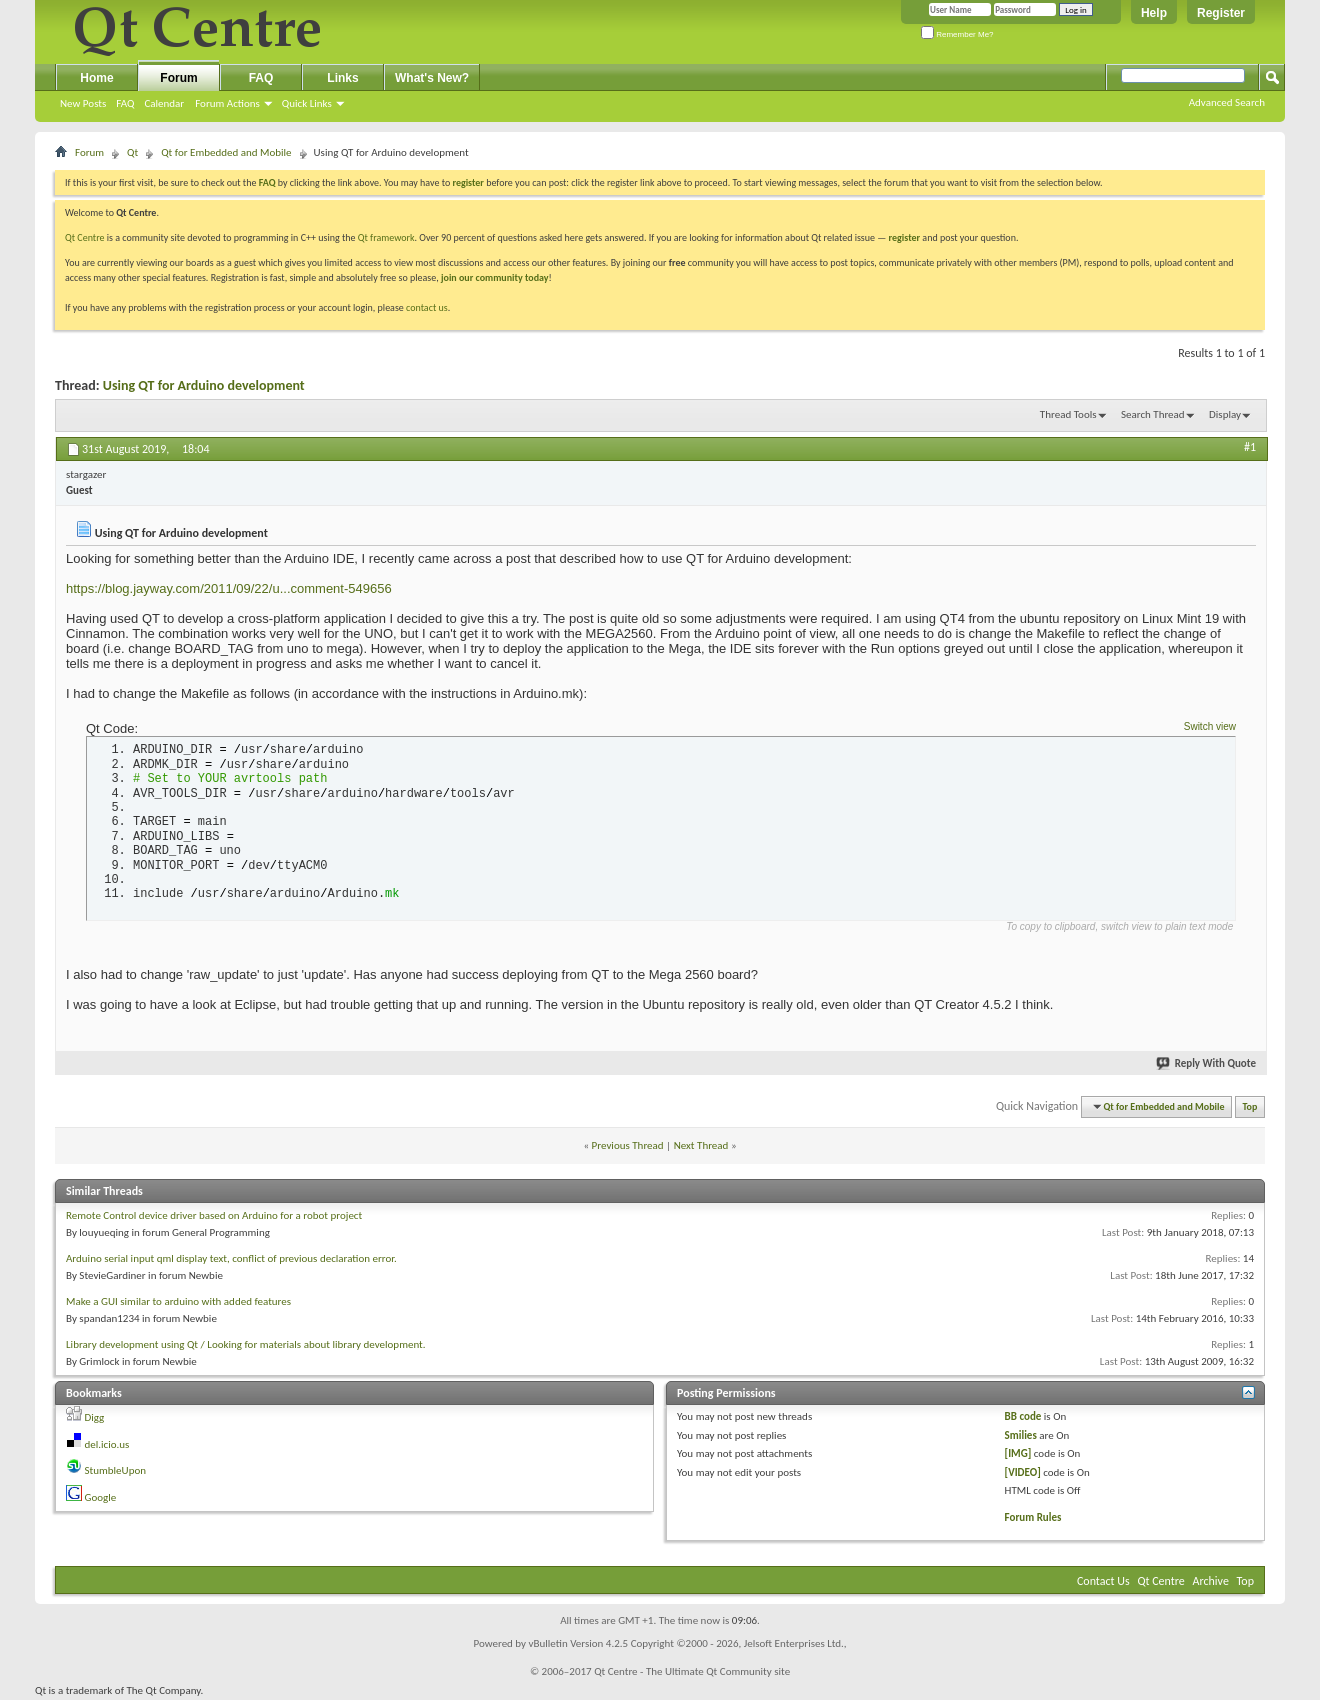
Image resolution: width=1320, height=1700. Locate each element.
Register (1221, 13)
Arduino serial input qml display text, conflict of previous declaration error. (231, 1258)
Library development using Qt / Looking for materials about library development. (246, 1344)
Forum (178, 78)
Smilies (1021, 1435)
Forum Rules (1033, 1517)
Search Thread (1153, 414)
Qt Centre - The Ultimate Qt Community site (692, 1671)
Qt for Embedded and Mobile (226, 152)
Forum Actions (227, 103)
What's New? (432, 78)
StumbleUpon (116, 1470)
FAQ (125, 103)
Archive (1211, 1581)
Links (342, 78)
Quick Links (307, 103)
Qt (132, 152)
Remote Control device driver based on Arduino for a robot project (214, 1215)
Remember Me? (957, 34)
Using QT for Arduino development (204, 385)
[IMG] (1018, 1453)
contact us (427, 307)
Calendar (164, 103)
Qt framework (386, 237)
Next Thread (701, 1145)
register (904, 237)
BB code (1023, 1416)
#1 (1250, 447)
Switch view (1210, 726)
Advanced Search (1227, 102)
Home (96, 78)
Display (1225, 414)
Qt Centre (85, 237)
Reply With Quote (1207, 1063)
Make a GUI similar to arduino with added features (178, 1301)
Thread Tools (1068, 414)
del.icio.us (107, 1444)
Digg (95, 1417)
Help (1154, 13)
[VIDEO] (1023, 1472)
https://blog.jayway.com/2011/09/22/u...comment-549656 (229, 588)
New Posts (83, 103)
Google (101, 1497)
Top (1250, 1106)
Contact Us (1103, 1581)
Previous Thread (628, 1145)
